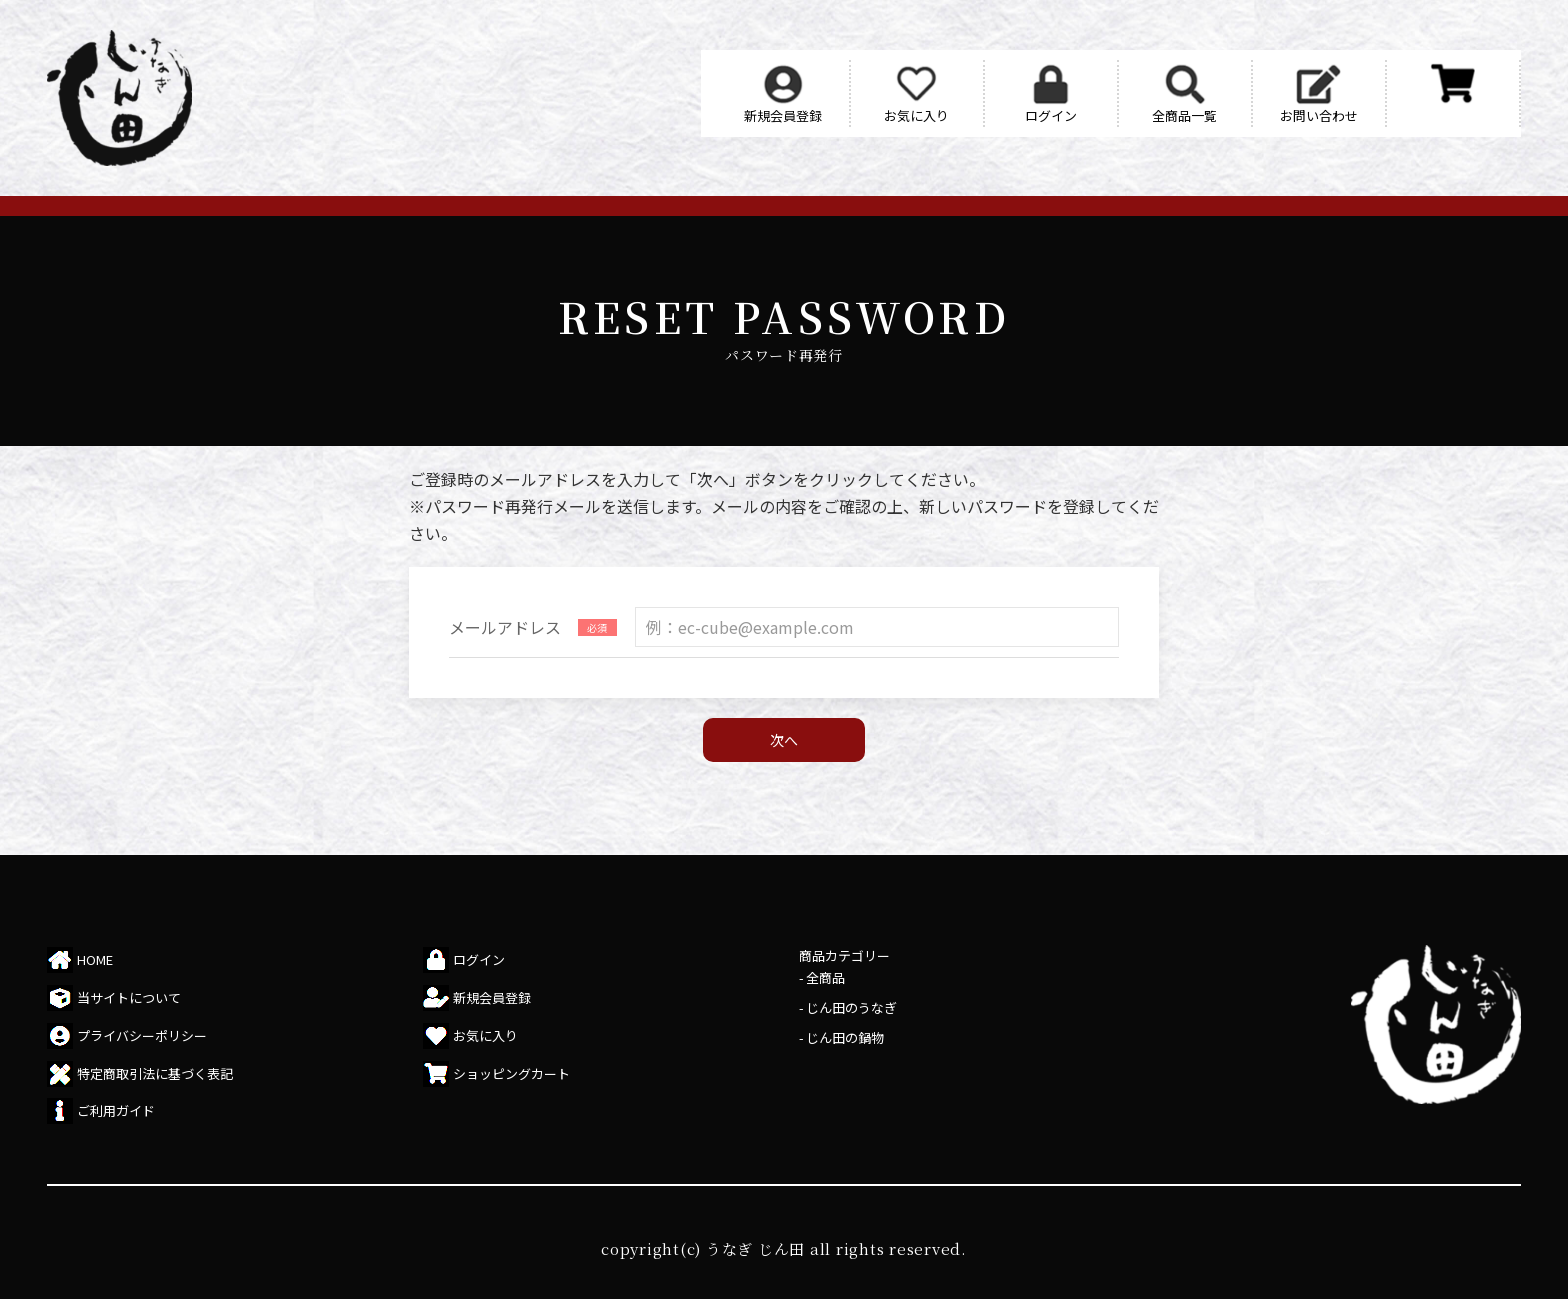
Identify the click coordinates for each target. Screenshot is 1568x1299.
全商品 (825, 977)
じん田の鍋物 (845, 1037)
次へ (784, 740)
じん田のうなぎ (851, 1007)
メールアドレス (505, 627)
